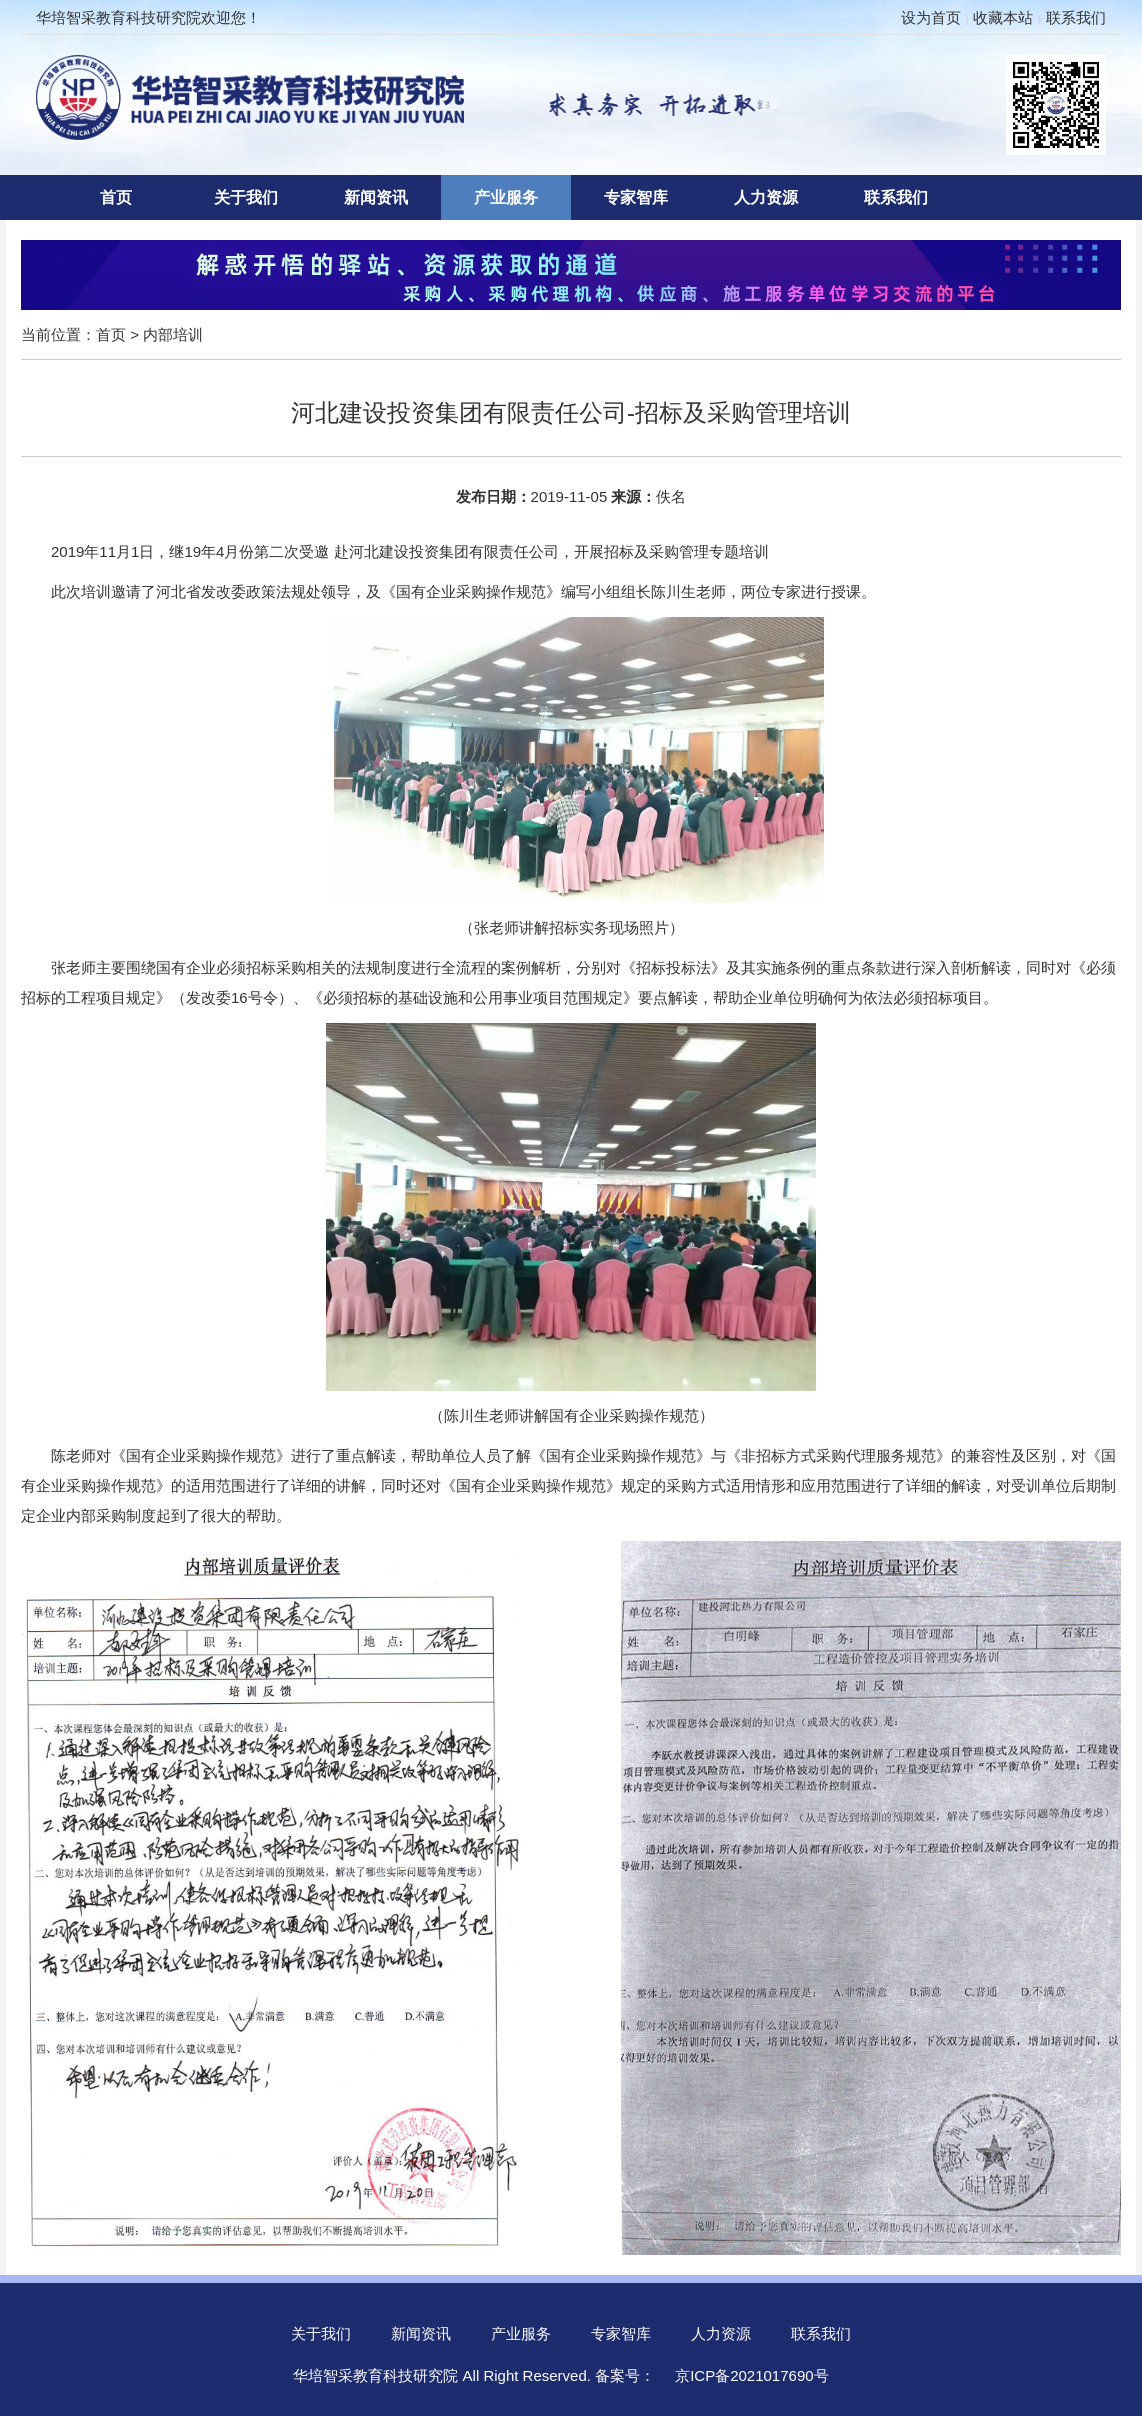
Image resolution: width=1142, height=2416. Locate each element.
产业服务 (506, 197)
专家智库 (636, 197)
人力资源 (766, 197)
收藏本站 (1003, 17)
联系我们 (1076, 17)
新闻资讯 (376, 197)
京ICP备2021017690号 (751, 2375)
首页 (116, 197)
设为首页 (931, 17)
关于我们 (246, 197)
